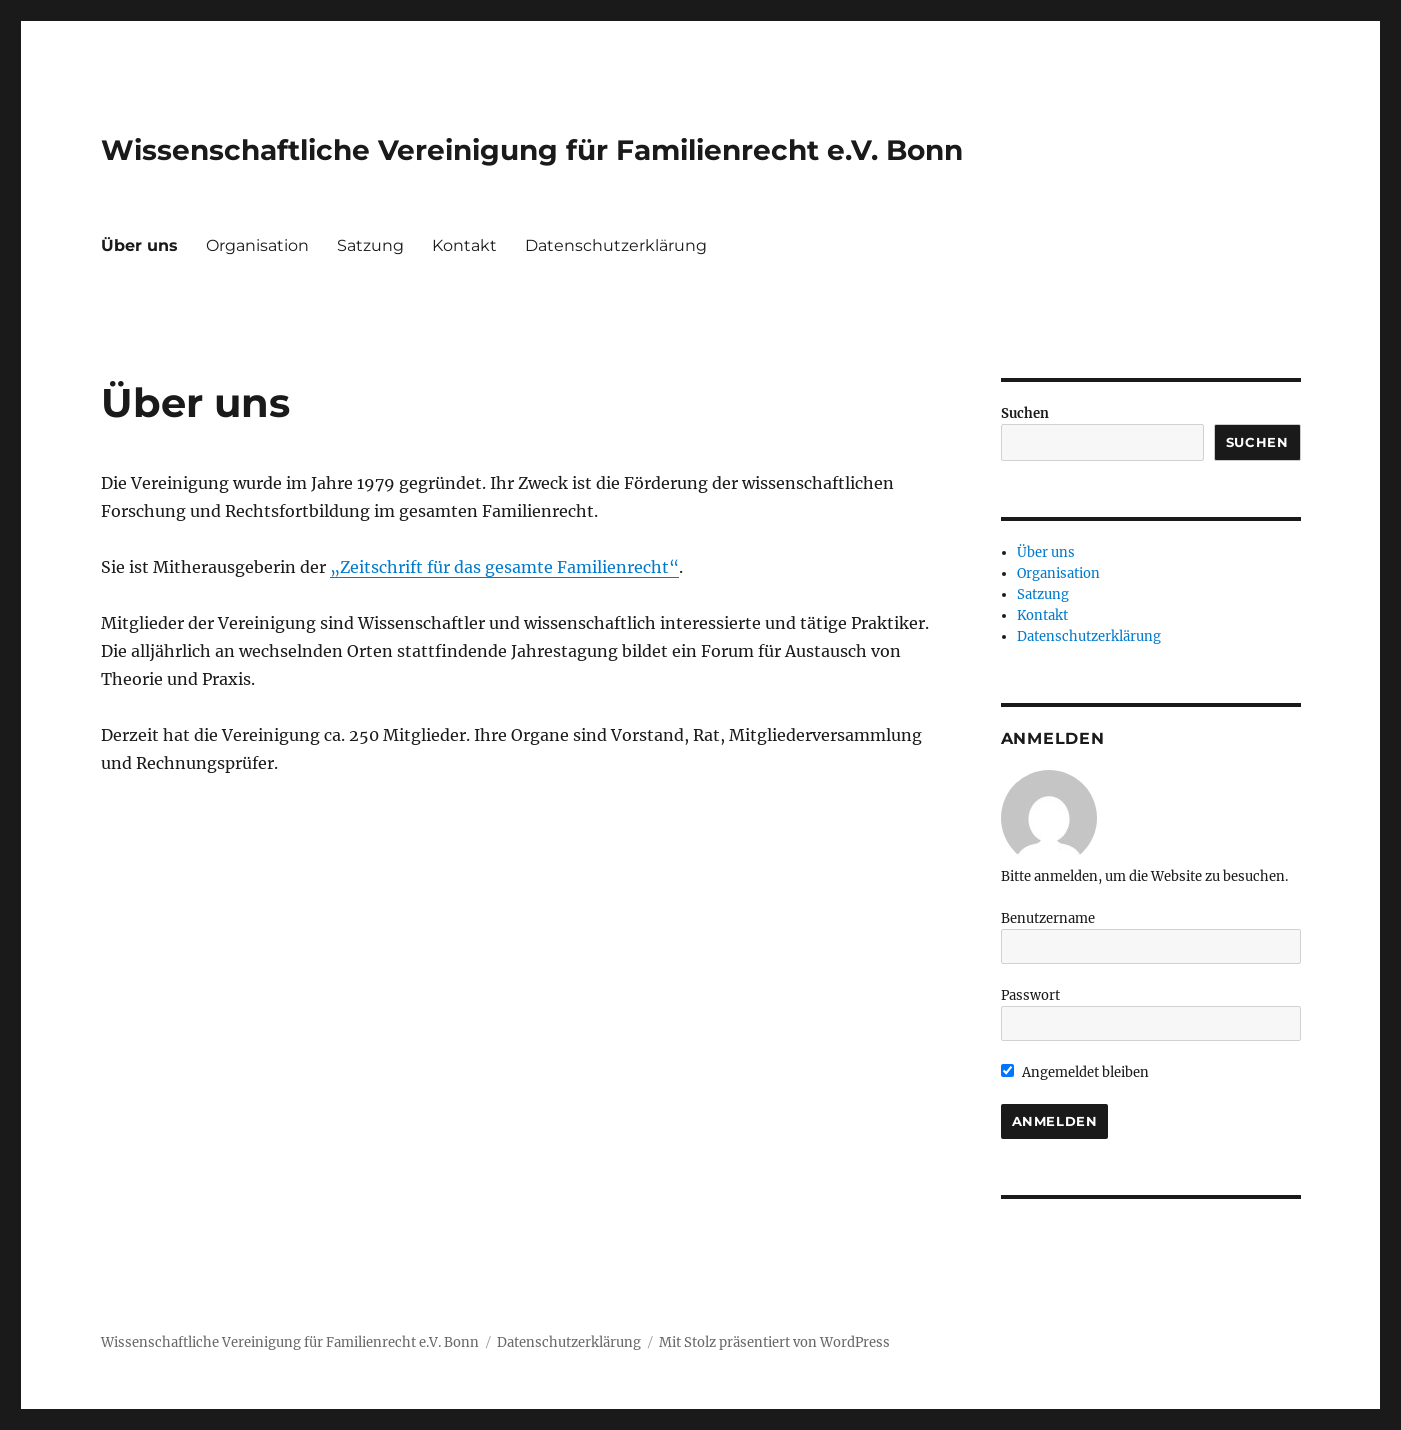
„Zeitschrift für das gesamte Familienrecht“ (504, 567)
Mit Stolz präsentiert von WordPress (774, 1342)
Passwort (1030, 995)
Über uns (139, 245)
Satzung (370, 245)
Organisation (257, 245)
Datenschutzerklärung (616, 245)
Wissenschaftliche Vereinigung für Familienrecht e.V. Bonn (532, 150)
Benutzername (1048, 918)
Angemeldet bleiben (1075, 1072)
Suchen (1025, 413)
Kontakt (464, 245)
